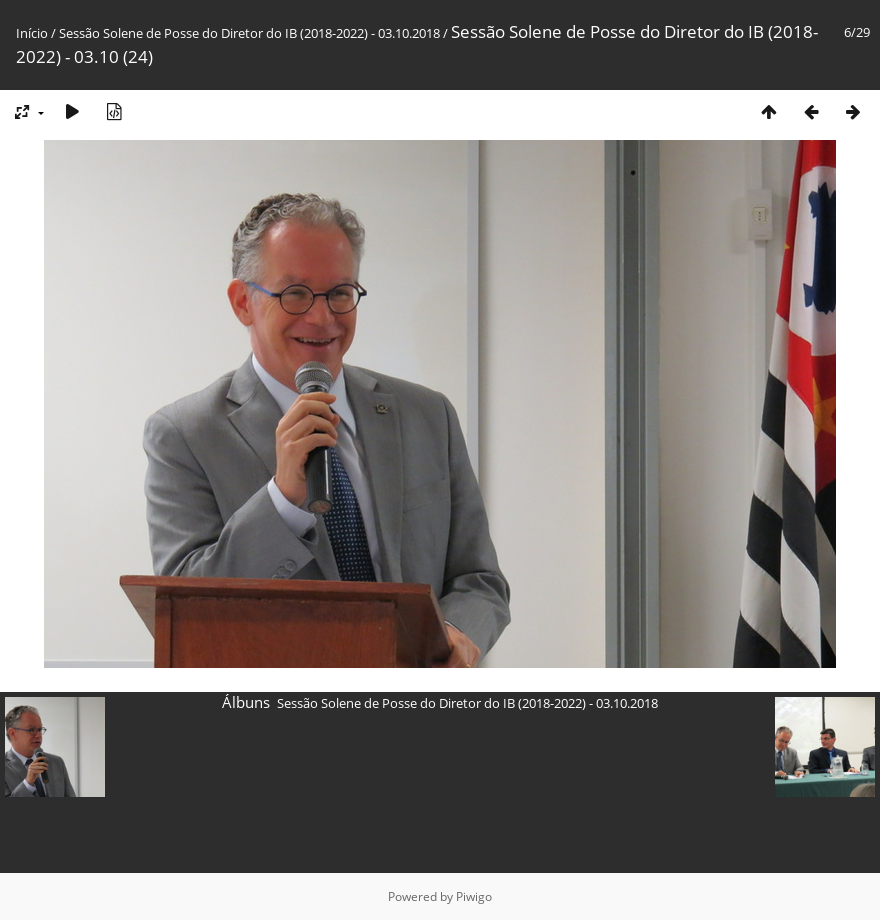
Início (32, 33)
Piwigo (474, 896)
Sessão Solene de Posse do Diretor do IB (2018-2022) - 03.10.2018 (249, 33)
